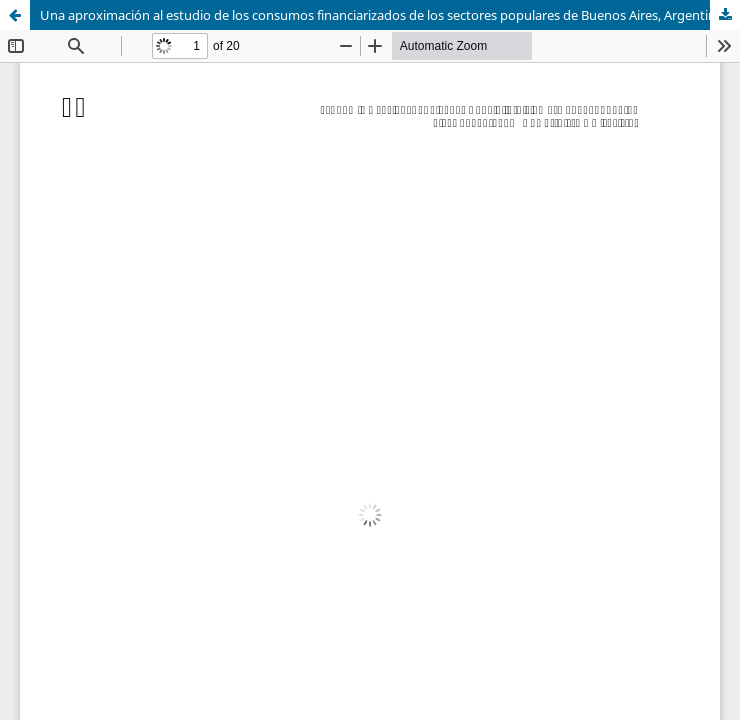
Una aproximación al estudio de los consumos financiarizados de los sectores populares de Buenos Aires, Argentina (381, 15)
